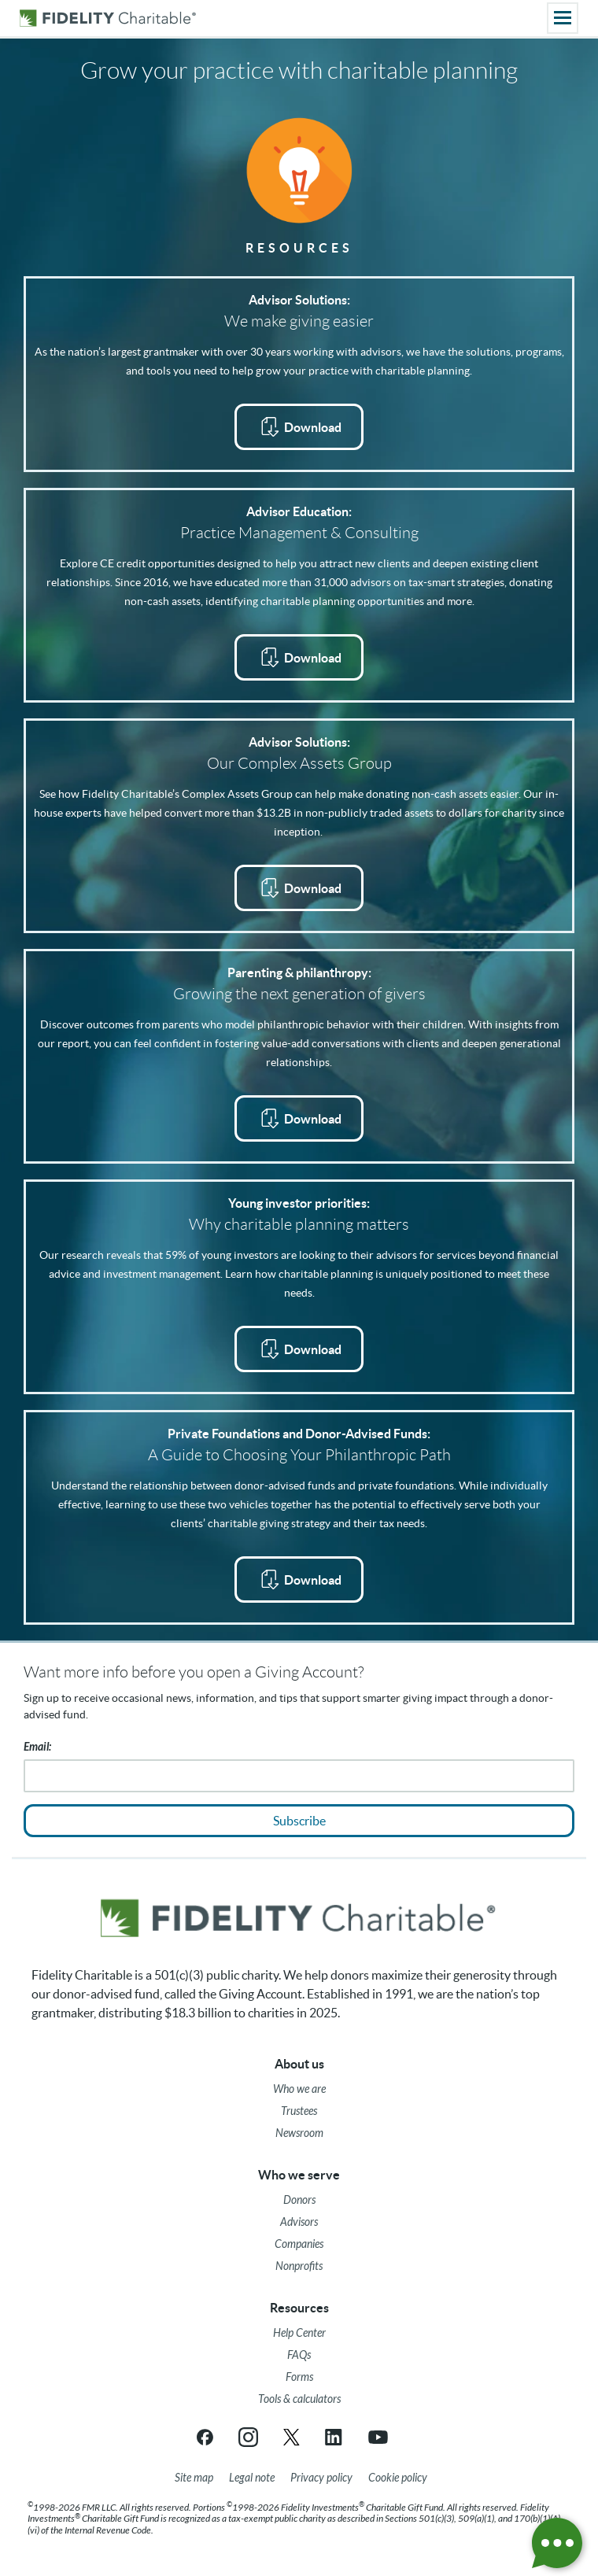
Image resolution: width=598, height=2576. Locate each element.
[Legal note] (252, 2478)
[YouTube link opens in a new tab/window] (378, 2437)
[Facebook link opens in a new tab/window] (205, 2437)
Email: (37, 1747)
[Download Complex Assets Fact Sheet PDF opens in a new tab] (299, 888)
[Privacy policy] (321, 2478)
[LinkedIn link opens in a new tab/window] (335, 2437)
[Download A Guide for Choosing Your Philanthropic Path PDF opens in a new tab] (299, 1579)
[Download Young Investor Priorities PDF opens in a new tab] (299, 1349)
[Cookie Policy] (397, 2478)
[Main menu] (562, 18)
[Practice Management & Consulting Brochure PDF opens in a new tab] (299, 657)
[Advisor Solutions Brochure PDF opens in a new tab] (299, 427)
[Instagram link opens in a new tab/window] (248, 2437)
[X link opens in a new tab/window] (291, 2437)
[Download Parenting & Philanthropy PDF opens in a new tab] (299, 1118)
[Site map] (194, 2478)
